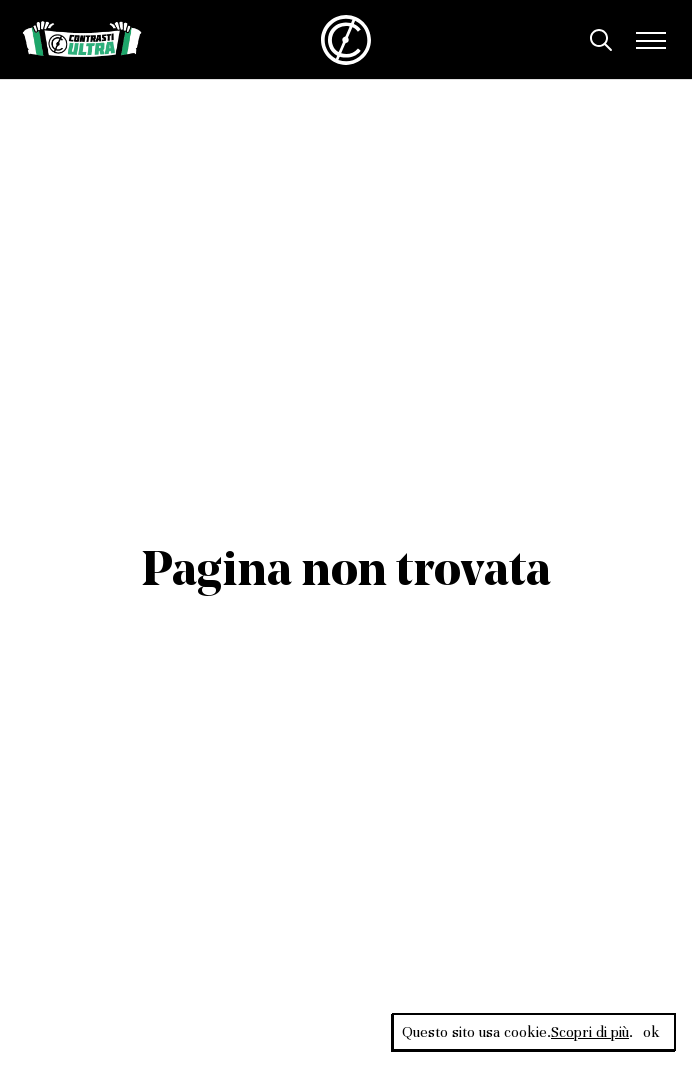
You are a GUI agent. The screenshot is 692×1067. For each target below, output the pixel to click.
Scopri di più (590, 1032)
